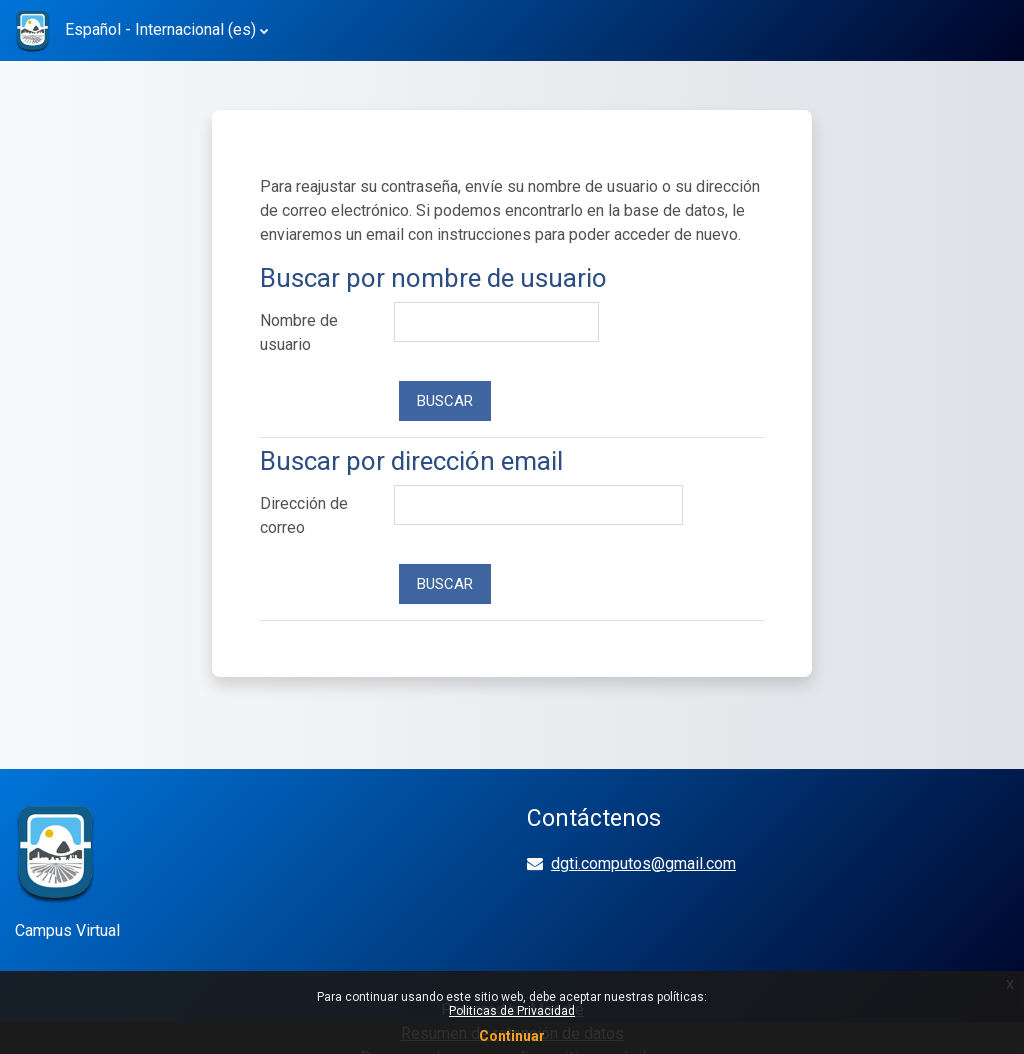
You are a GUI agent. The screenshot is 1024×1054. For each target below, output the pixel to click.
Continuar (512, 1036)
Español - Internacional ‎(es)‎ (160, 29)
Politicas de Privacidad (512, 1011)
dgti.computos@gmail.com (643, 863)
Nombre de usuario (299, 332)
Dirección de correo (304, 515)
